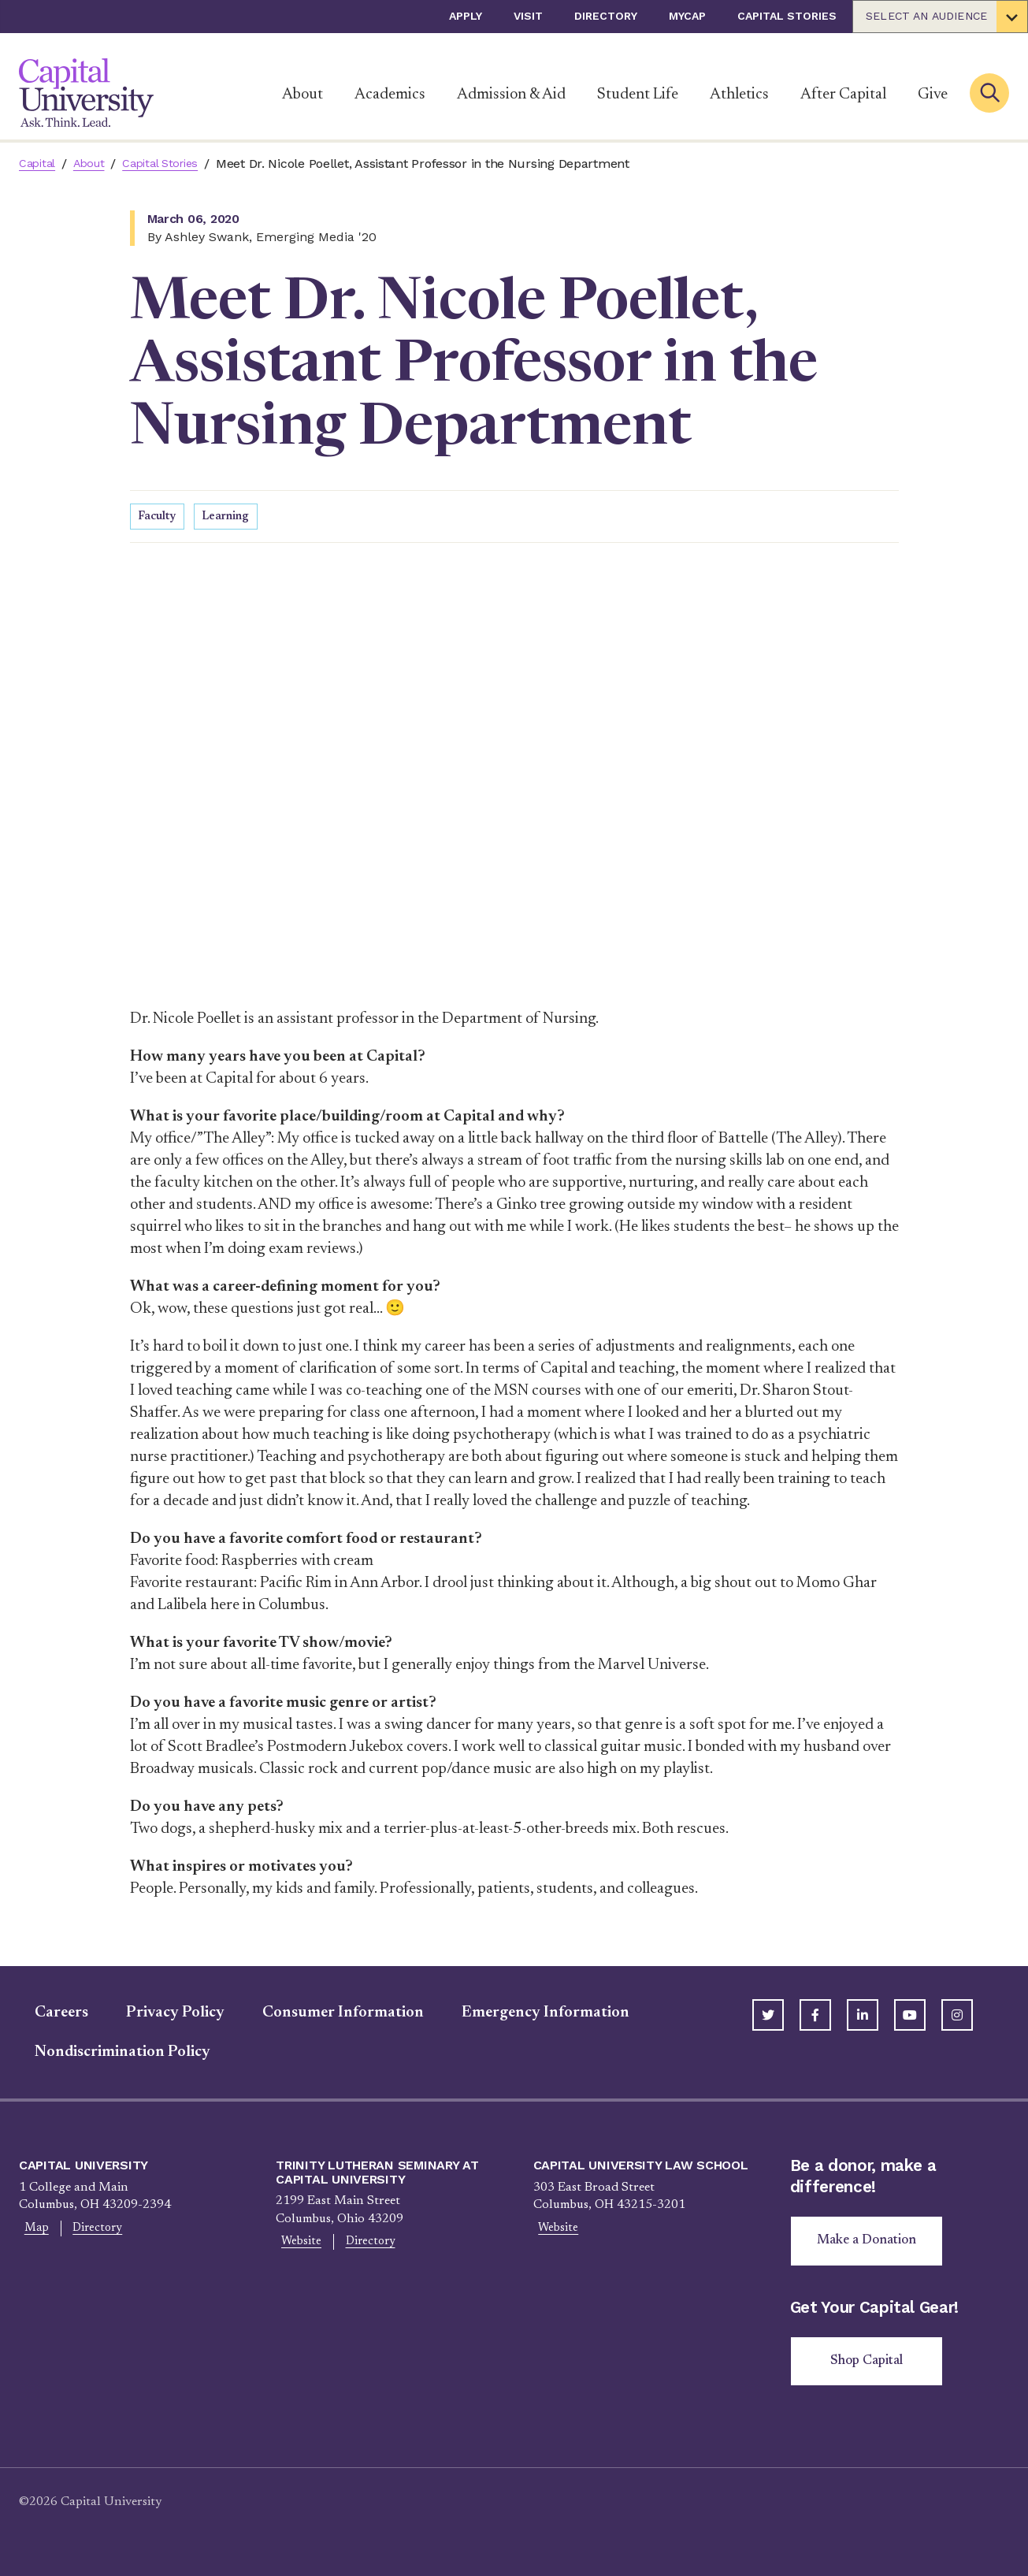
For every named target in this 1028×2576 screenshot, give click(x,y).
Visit (528, 15)
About (302, 94)
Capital (39, 163)
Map (32, 2231)
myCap (687, 15)
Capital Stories (787, 15)
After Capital (843, 94)
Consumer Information (327, 2015)
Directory (605, 15)
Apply (465, 15)
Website (296, 2245)
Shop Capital (871, 2369)
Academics (389, 94)
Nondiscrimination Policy (107, 2054)
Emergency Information (530, 2015)
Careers (45, 2015)
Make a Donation (872, 2245)
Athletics (739, 94)
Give (933, 94)
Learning (231, 517)
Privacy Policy (159, 2015)
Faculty (158, 517)
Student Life (637, 94)
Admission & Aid (511, 94)
